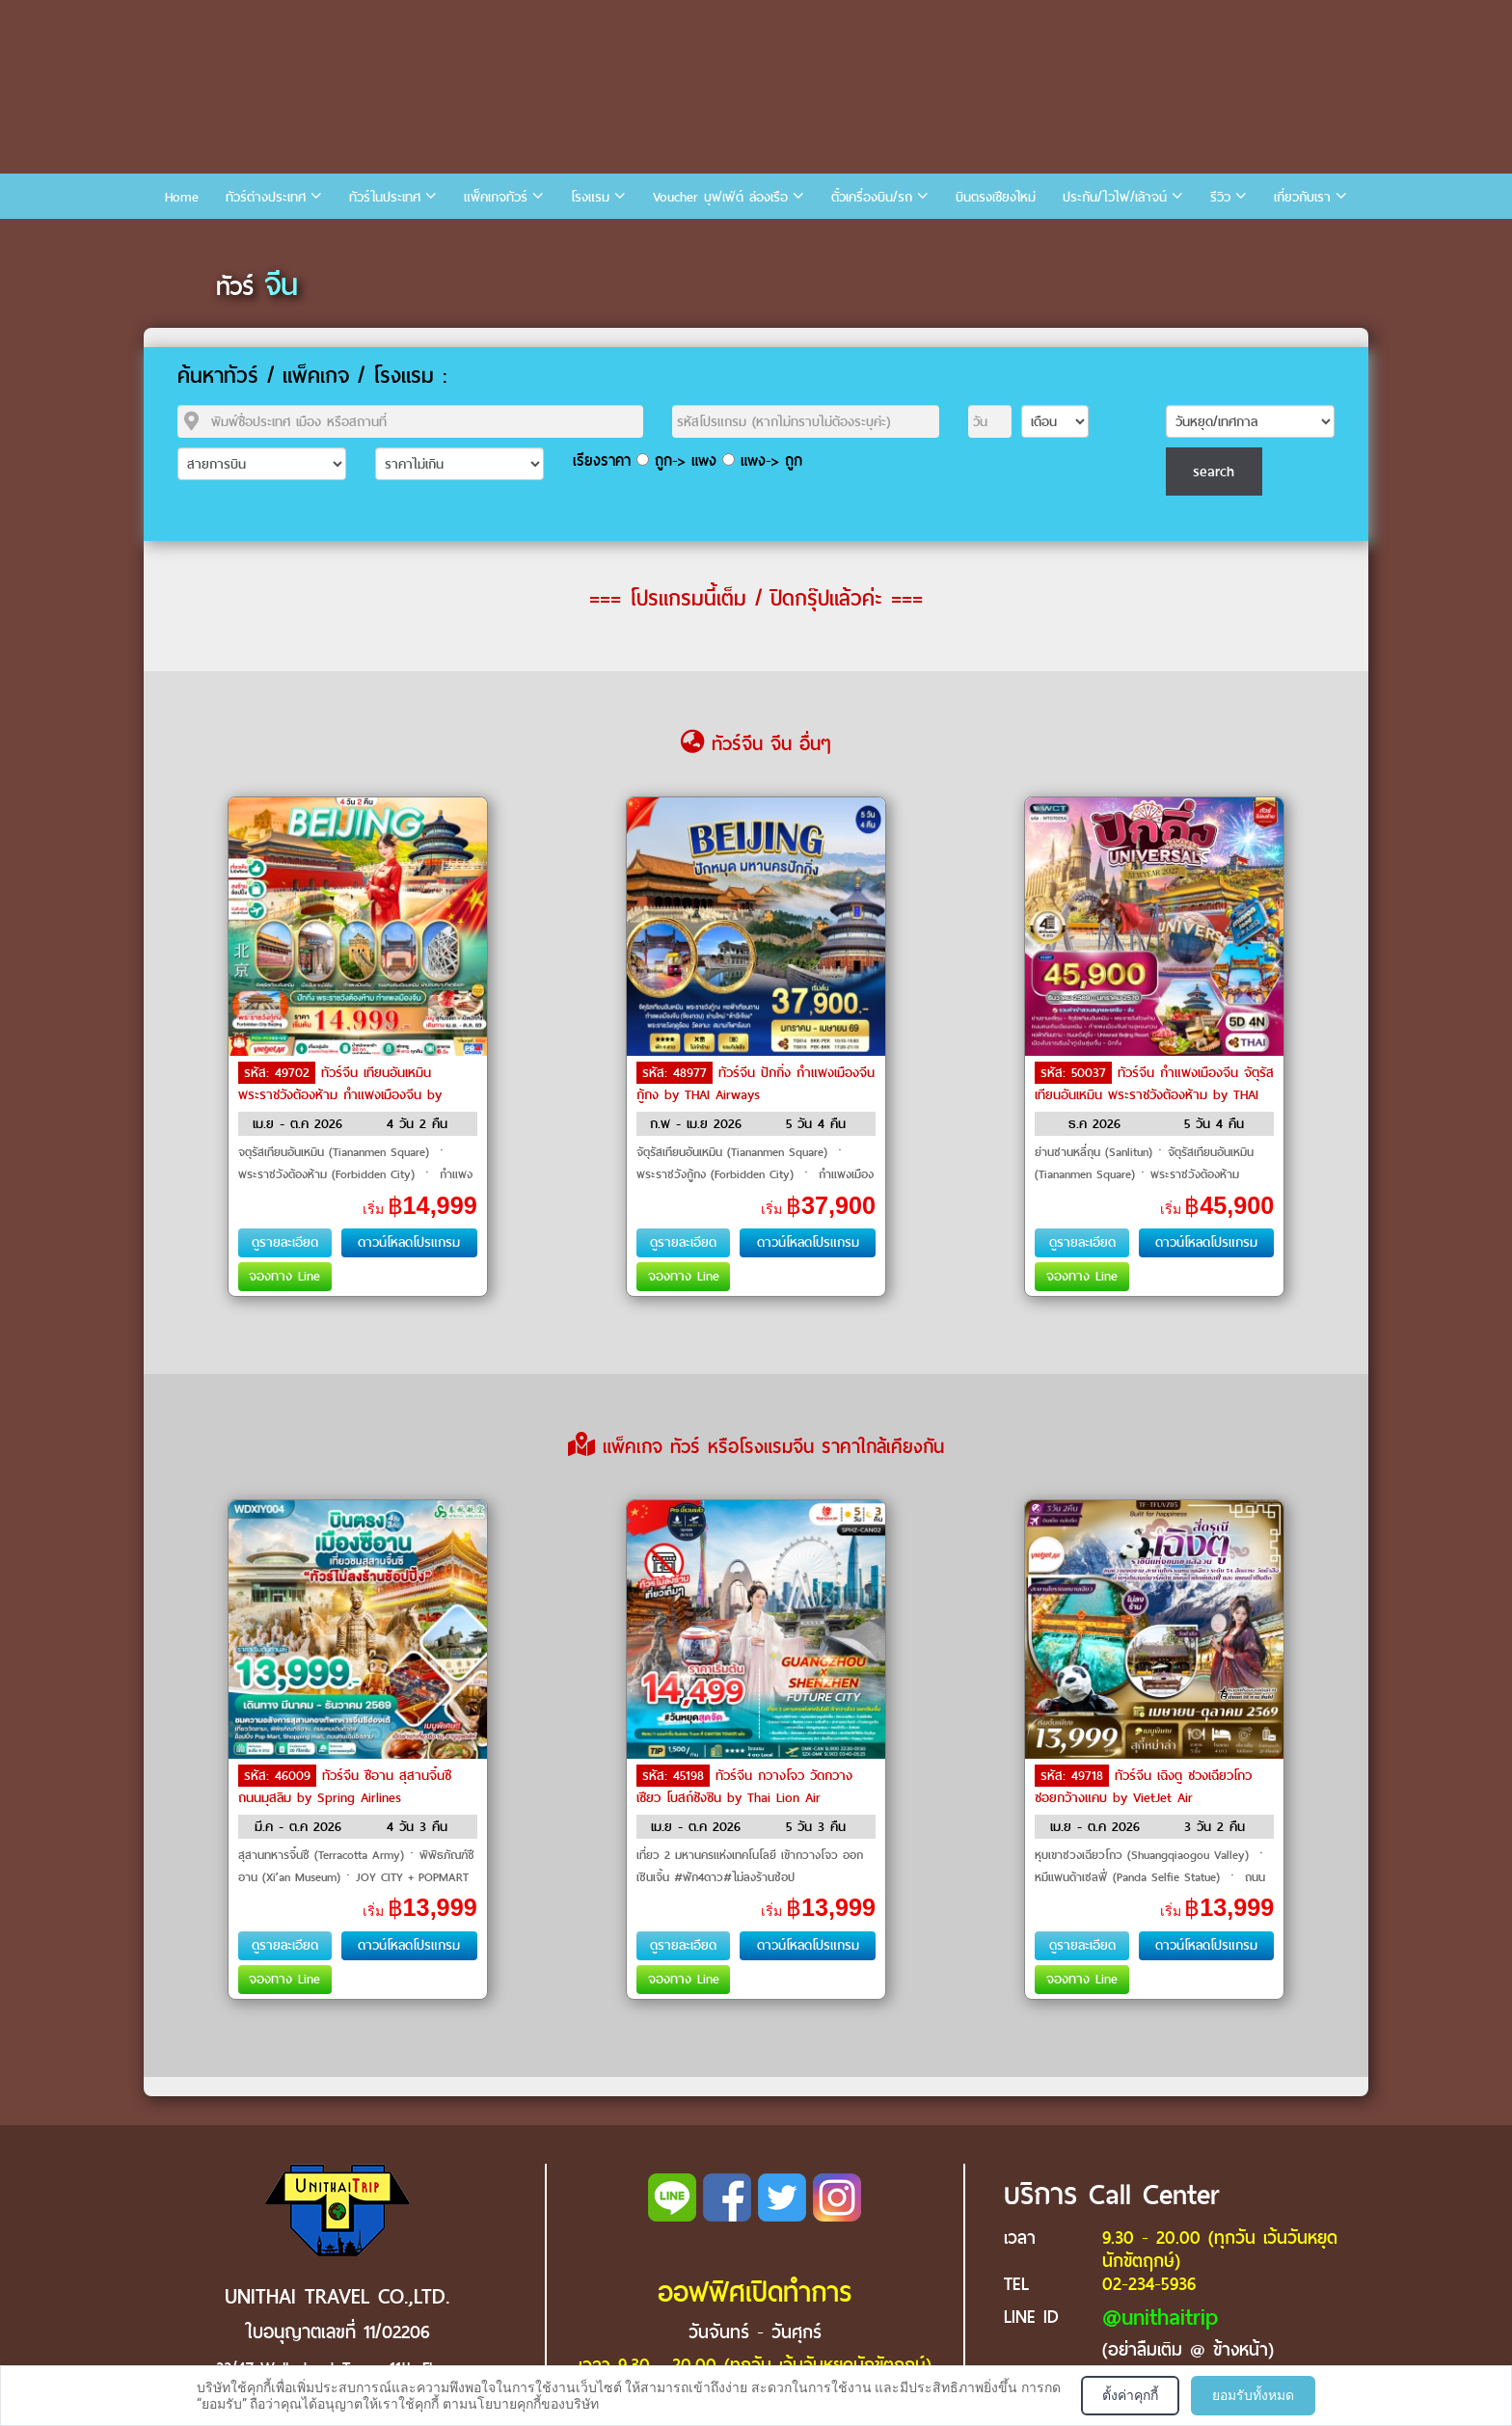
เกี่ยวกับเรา (1302, 197)
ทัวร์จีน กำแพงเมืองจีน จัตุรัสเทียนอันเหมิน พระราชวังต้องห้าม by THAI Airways (1154, 1093)
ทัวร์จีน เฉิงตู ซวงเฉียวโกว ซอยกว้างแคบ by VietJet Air (1143, 1787)
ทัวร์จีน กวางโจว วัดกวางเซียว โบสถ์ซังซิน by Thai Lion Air (744, 1787)
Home (182, 197)
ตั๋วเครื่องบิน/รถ (871, 197)
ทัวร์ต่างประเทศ (266, 197)
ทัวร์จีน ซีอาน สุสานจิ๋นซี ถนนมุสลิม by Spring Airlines (344, 1787)
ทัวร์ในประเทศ (384, 197)
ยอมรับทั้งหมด (1253, 2395)
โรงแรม (590, 197)
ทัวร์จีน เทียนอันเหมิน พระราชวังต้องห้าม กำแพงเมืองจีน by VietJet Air (340, 1093)
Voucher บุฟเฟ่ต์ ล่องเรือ (720, 197)
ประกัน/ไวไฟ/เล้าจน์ (1115, 197)
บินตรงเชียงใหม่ (996, 197)
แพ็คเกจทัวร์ (495, 197)
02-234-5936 (1149, 2284)
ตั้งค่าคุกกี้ (1130, 2395)
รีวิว (1220, 197)
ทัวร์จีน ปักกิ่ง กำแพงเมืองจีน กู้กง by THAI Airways (755, 1084)
